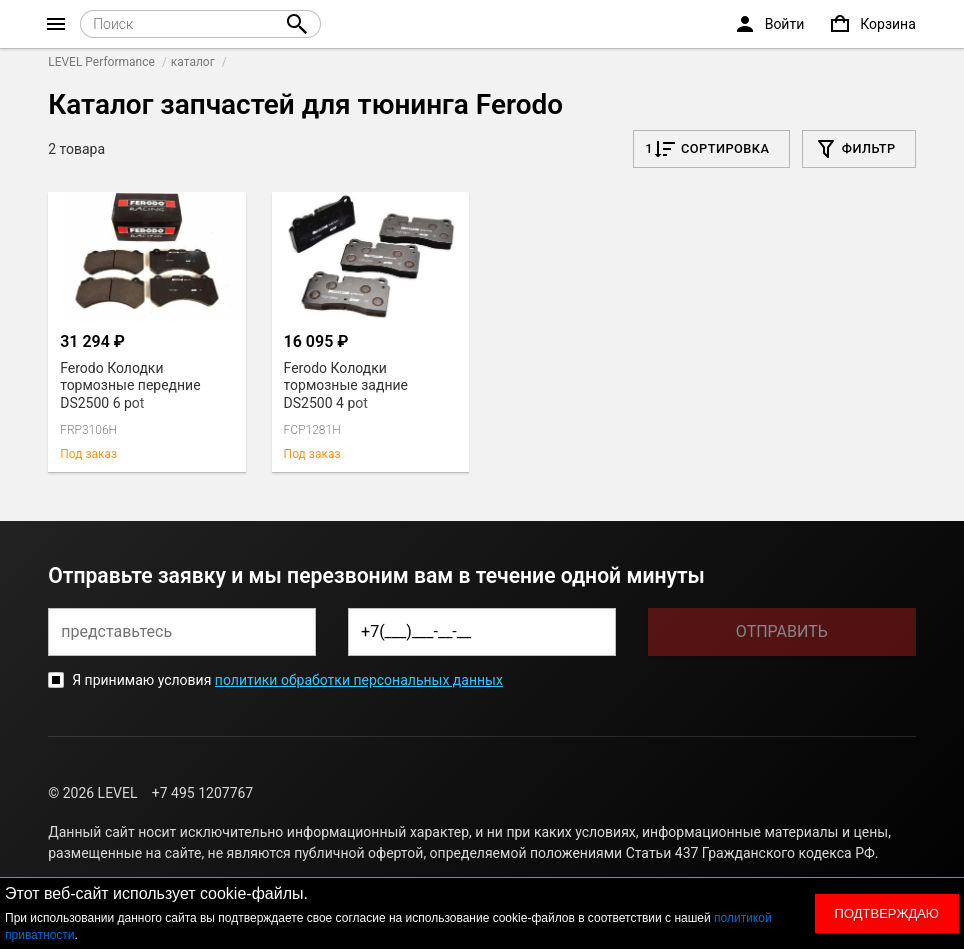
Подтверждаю (887, 913)
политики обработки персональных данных (359, 680)
